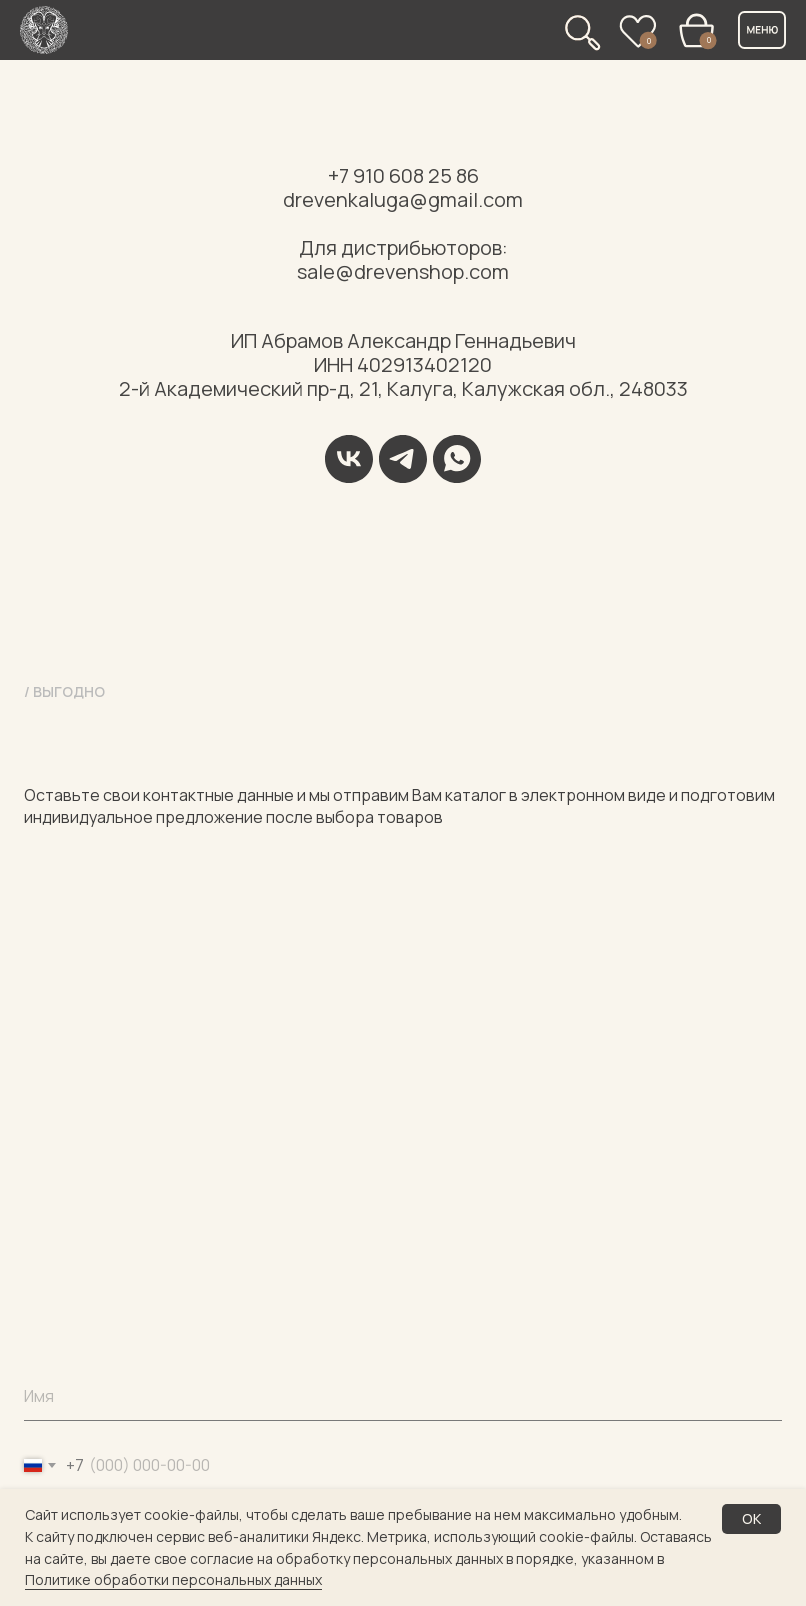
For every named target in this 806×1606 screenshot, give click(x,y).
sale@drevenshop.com (403, 271)
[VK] (349, 459)
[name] (403, 1396)
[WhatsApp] (457, 459)
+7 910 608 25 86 (403, 175)
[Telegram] (403, 459)
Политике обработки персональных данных (173, 1579)
